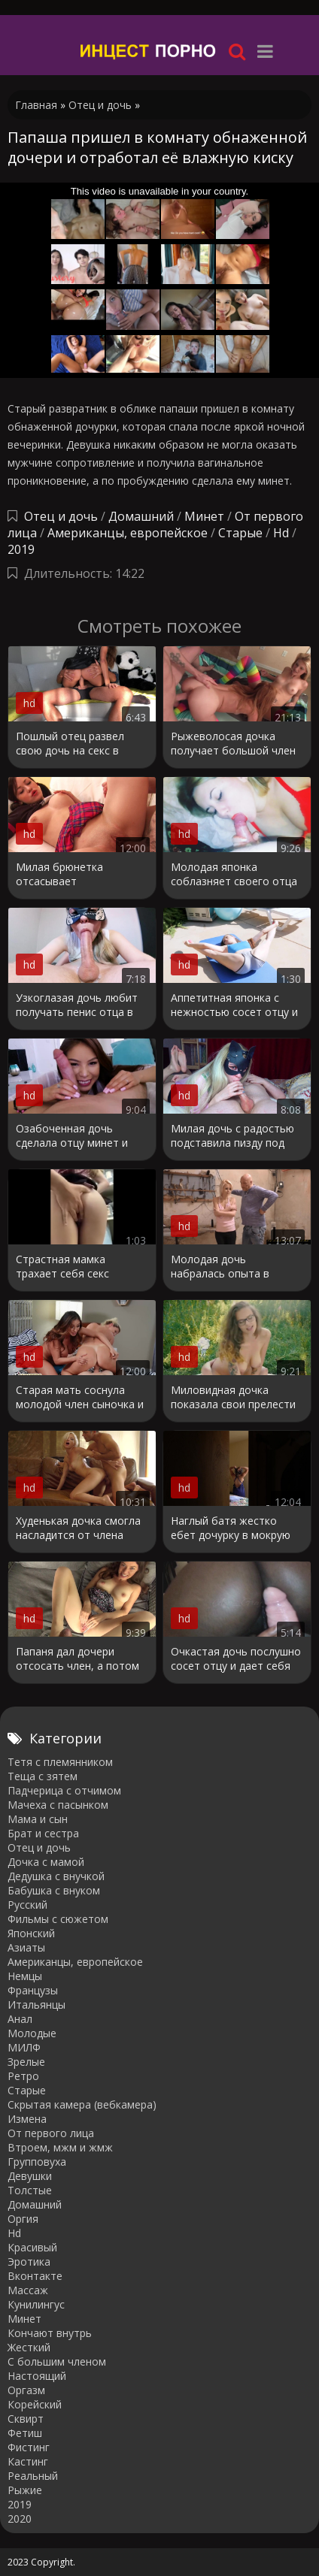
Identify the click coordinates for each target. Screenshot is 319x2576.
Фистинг (29, 2447)
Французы (33, 1990)
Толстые (30, 2190)
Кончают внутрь (50, 2333)
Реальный (33, 2476)
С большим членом (57, 2361)
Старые (240, 533)
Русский (27, 1904)
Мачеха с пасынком (58, 1804)
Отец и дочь (61, 516)
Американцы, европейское (127, 533)
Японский (31, 1933)
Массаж (28, 2290)
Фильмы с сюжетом (58, 1919)
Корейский (35, 2404)
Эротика (29, 2261)
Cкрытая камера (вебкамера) (82, 2104)
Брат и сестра (43, 1833)
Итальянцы (36, 2004)
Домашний (142, 516)
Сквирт (26, 2418)
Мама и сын (38, 1819)
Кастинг (28, 2461)
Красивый (32, 2247)
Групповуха (37, 2161)
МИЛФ (24, 2047)
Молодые (32, 2033)
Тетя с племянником (60, 1762)
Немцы (25, 1976)
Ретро (23, 2076)
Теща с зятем (42, 1776)
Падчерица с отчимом (64, 1790)
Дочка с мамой (46, 1862)
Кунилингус (36, 2304)
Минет (204, 516)
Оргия (23, 2219)
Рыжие (25, 2490)
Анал (20, 2019)
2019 (21, 549)
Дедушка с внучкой (56, 1876)
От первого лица (51, 2133)
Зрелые (26, 2061)
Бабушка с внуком (54, 1890)
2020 (20, 2518)
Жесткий (29, 2347)
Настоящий (37, 2376)
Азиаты (26, 1947)
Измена (27, 2119)
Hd (281, 533)
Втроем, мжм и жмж (60, 2147)
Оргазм (26, 2390)
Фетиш (25, 2433)
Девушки (30, 2176)
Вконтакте (35, 2276)
